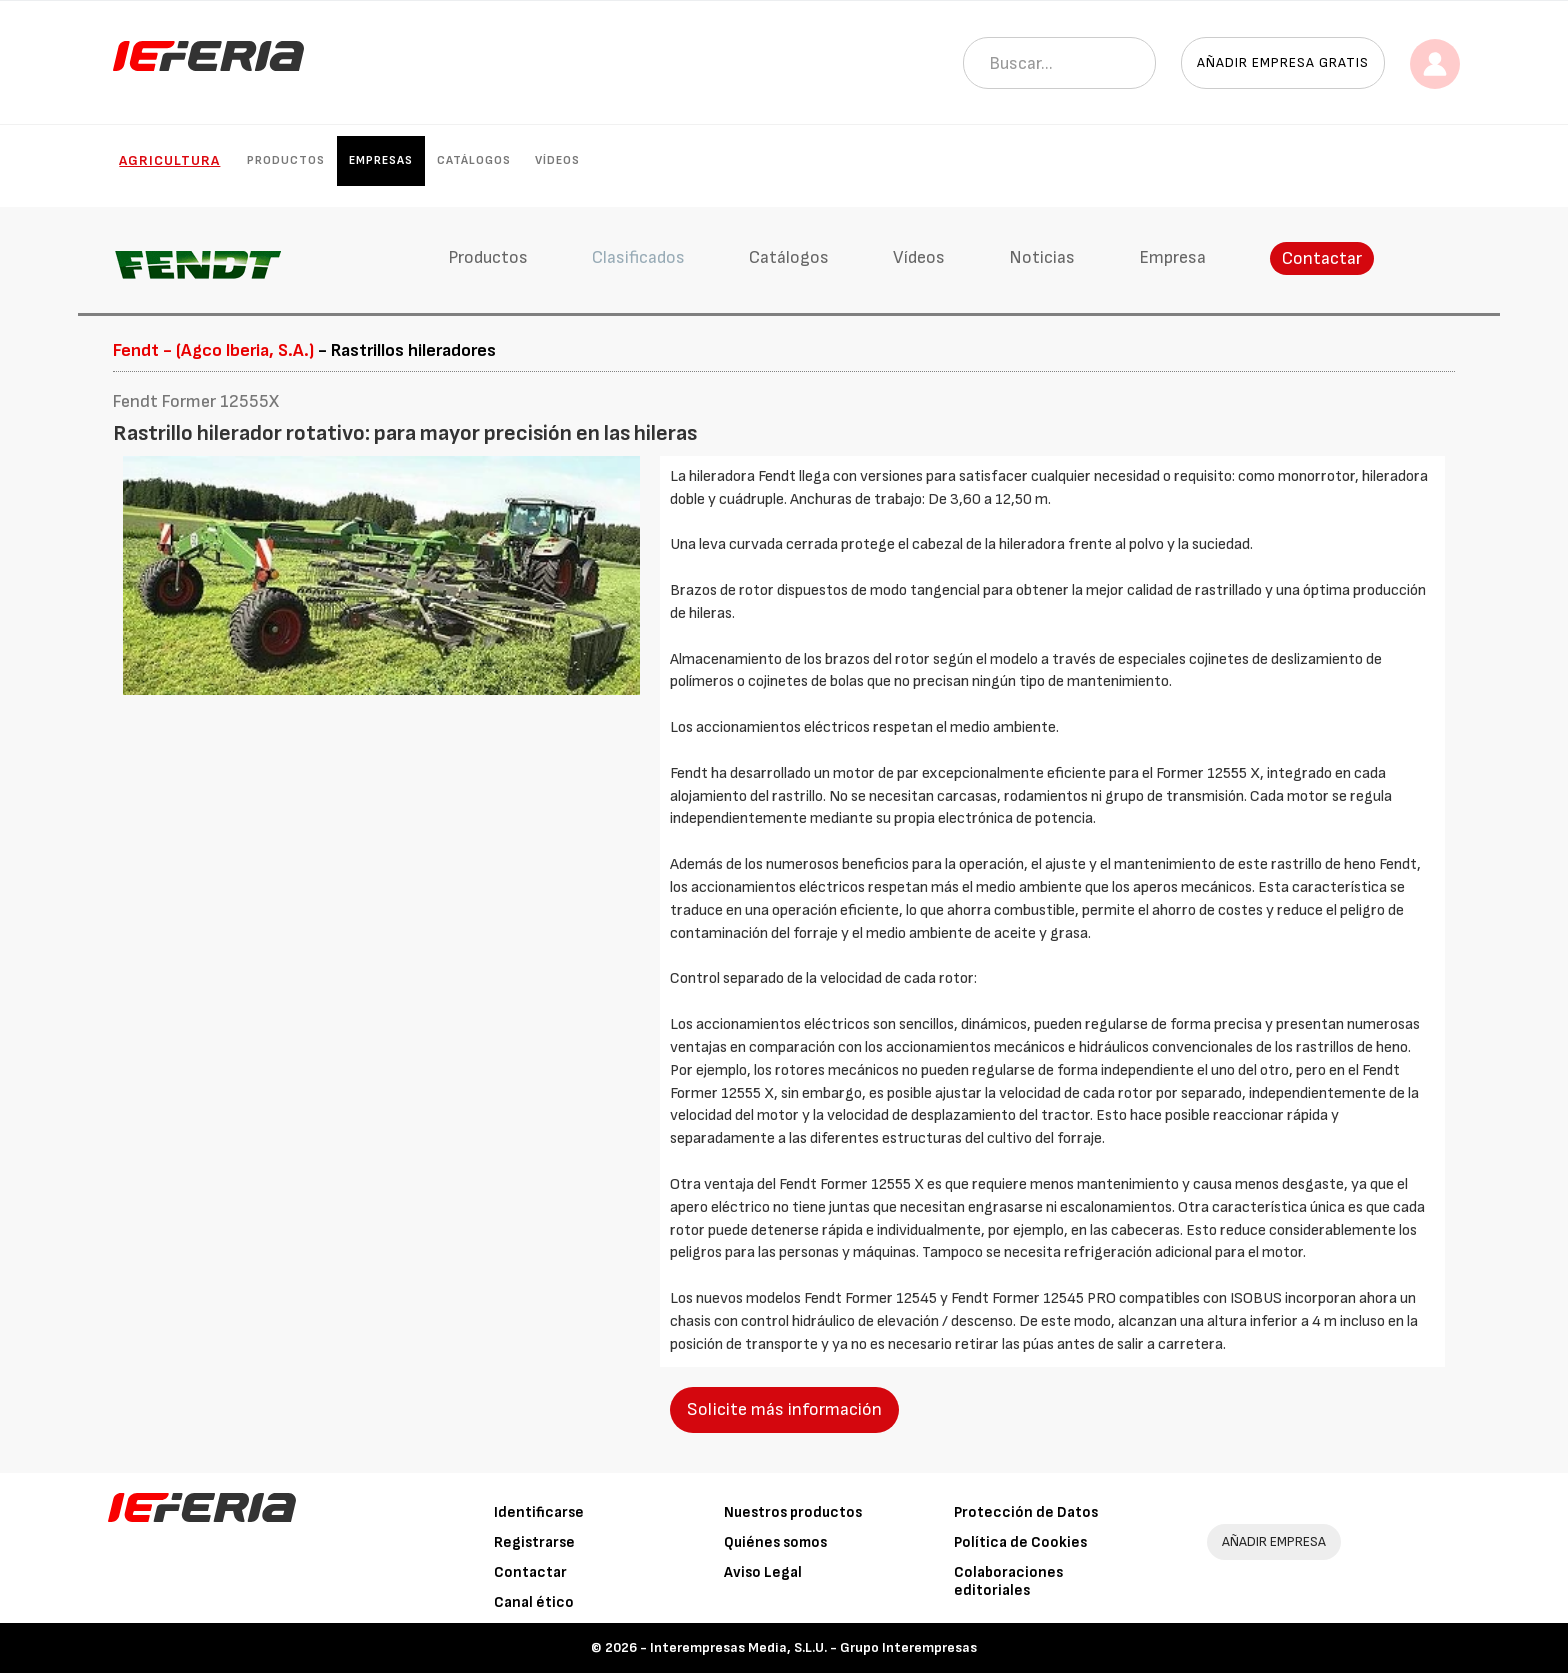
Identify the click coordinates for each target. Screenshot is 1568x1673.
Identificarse (539, 1512)
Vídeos (557, 160)
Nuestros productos (793, 1512)
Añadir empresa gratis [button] (1283, 62)
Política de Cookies (1020, 1542)
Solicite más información (784, 1409)
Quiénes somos (775, 1542)
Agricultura (169, 160)
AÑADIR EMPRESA (1274, 1541)
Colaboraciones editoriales (1008, 1581)
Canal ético (534, 1602)
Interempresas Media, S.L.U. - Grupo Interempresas (813, 1647)
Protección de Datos (1026, 1512)
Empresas (381, 160)
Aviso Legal (763, 1572)
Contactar (1322, 258)
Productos (286, 160)
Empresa (1172, 257)
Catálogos (474, 160)
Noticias (1042, 257)
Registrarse (534, 1542)
